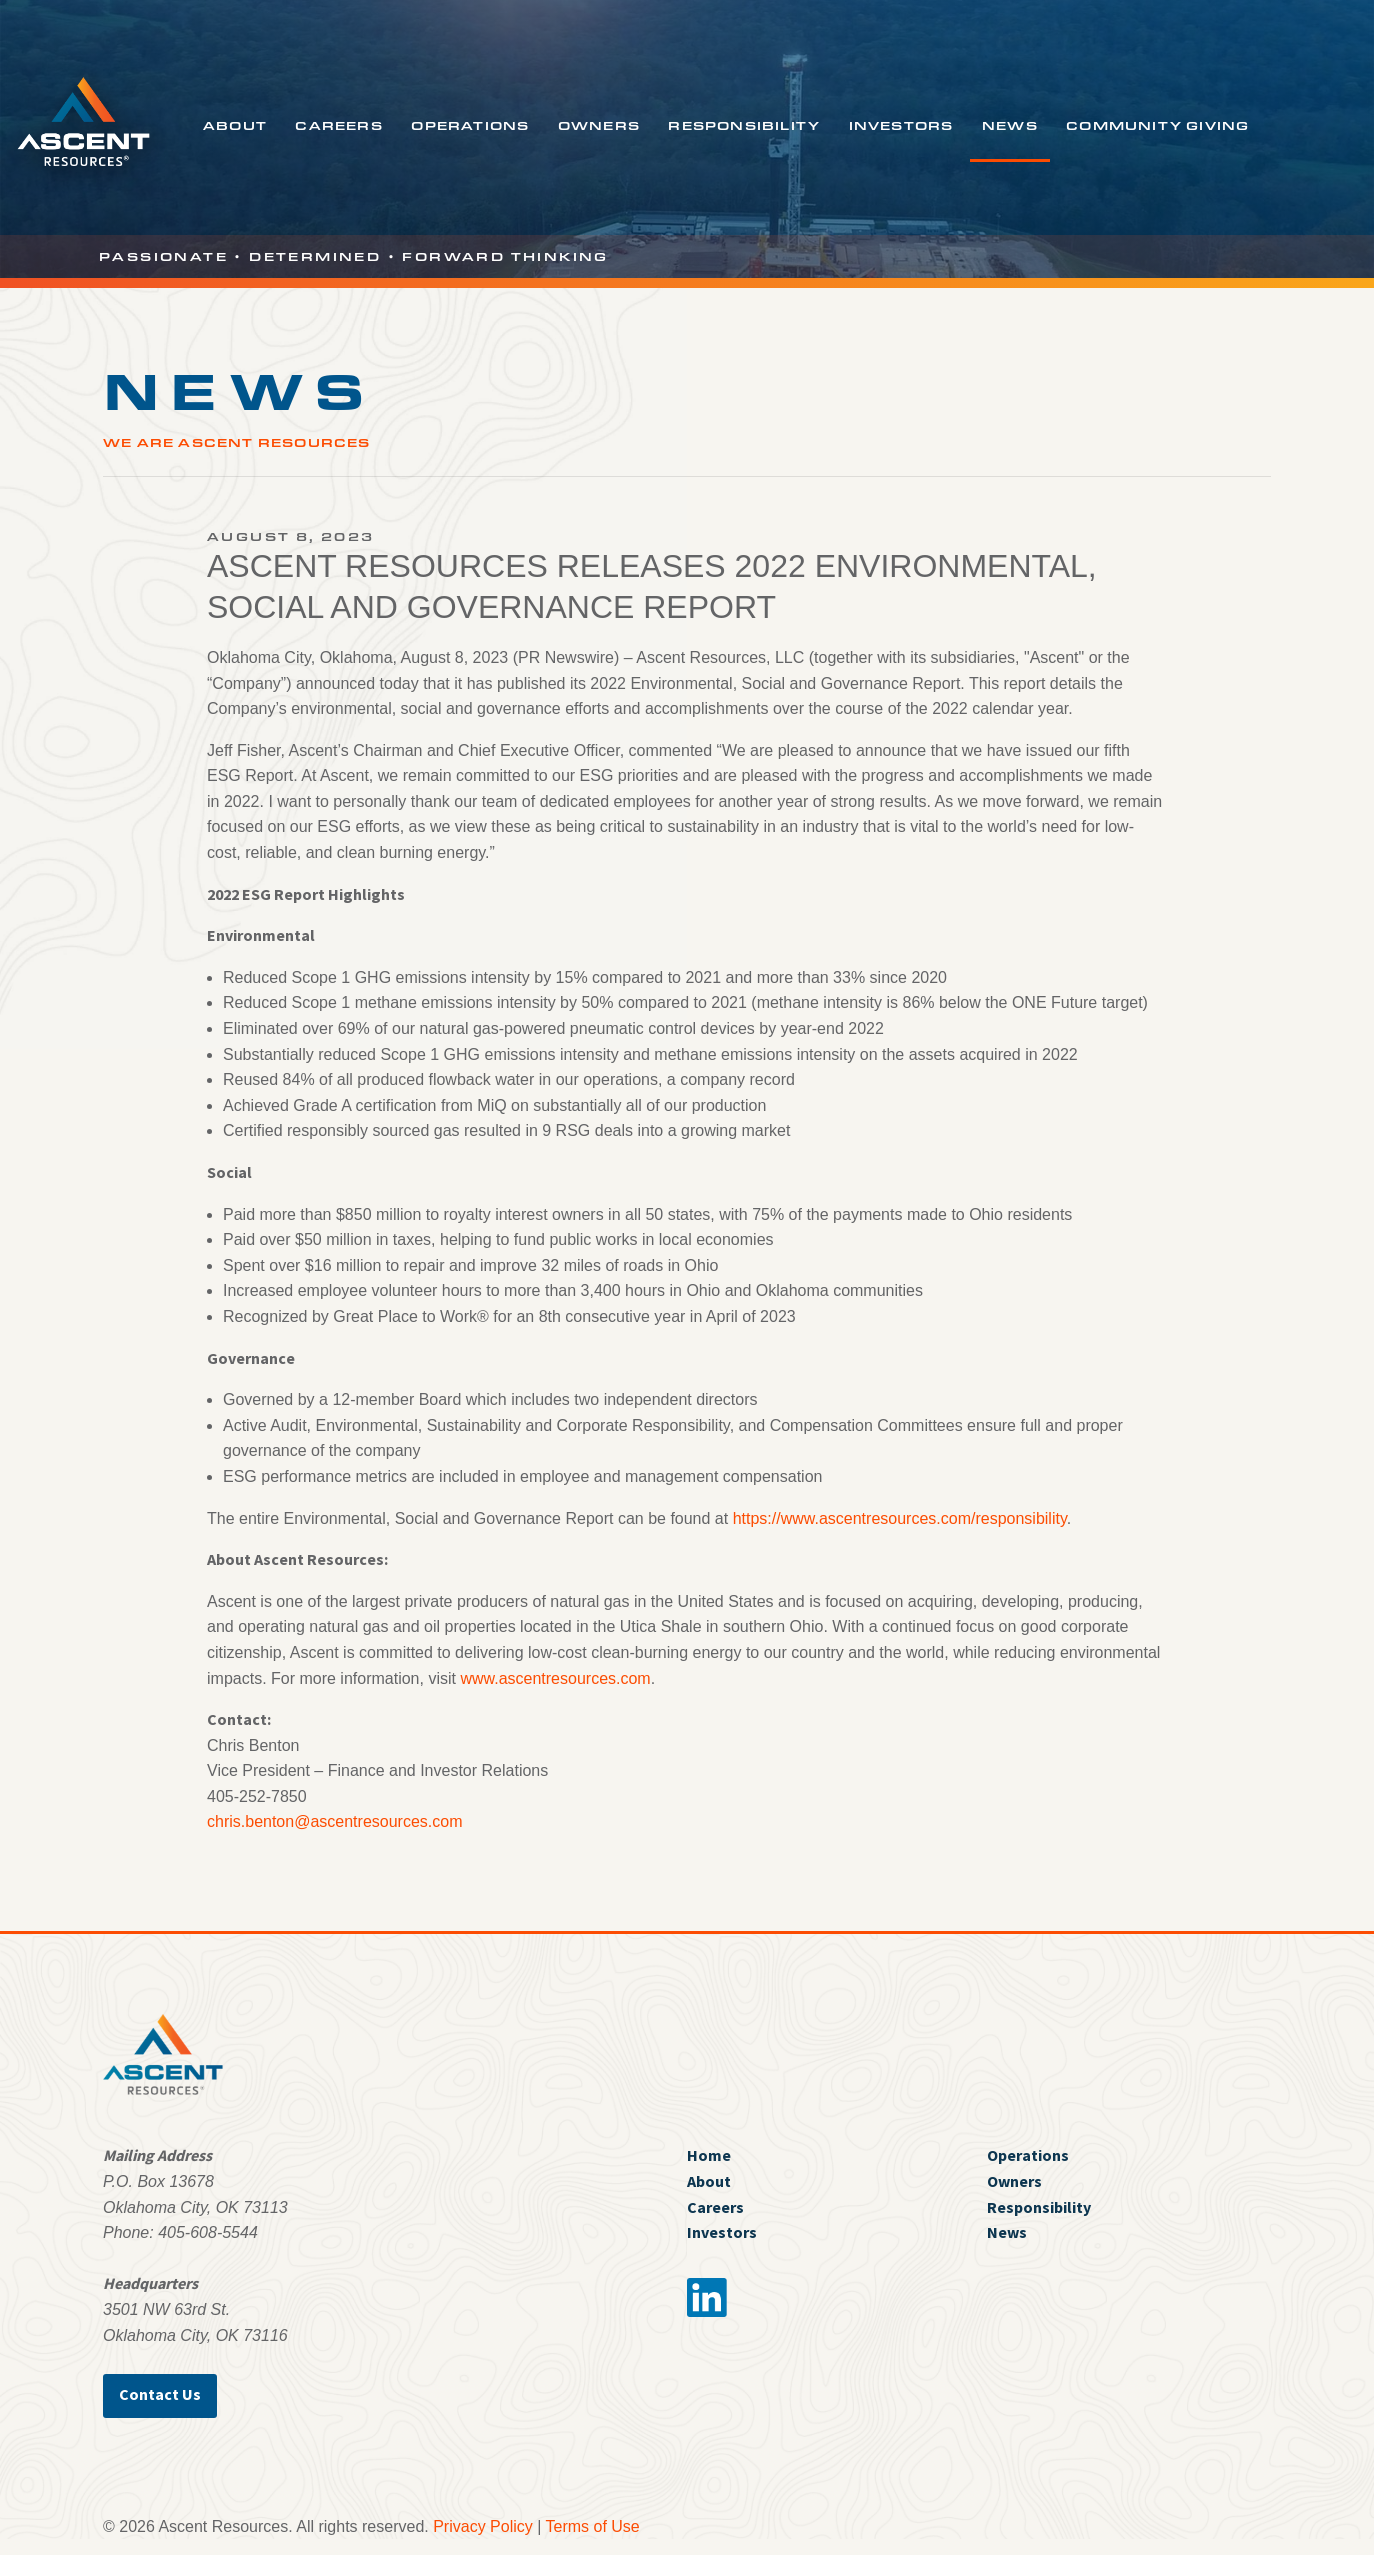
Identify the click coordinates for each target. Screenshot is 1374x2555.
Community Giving (1157, 125)
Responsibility (744, 125)
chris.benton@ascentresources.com (334, 1821)
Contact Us (160, 2394)
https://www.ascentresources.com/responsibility (900, 1518)
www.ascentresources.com (555, 1678)
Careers (338, 125)
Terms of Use (593, 2526)
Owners (599, 125)
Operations (470, 125)
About (235, 125)
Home (709, 2155)
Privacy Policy (483, 2526)
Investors (901, 125)
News (1010, 125)
